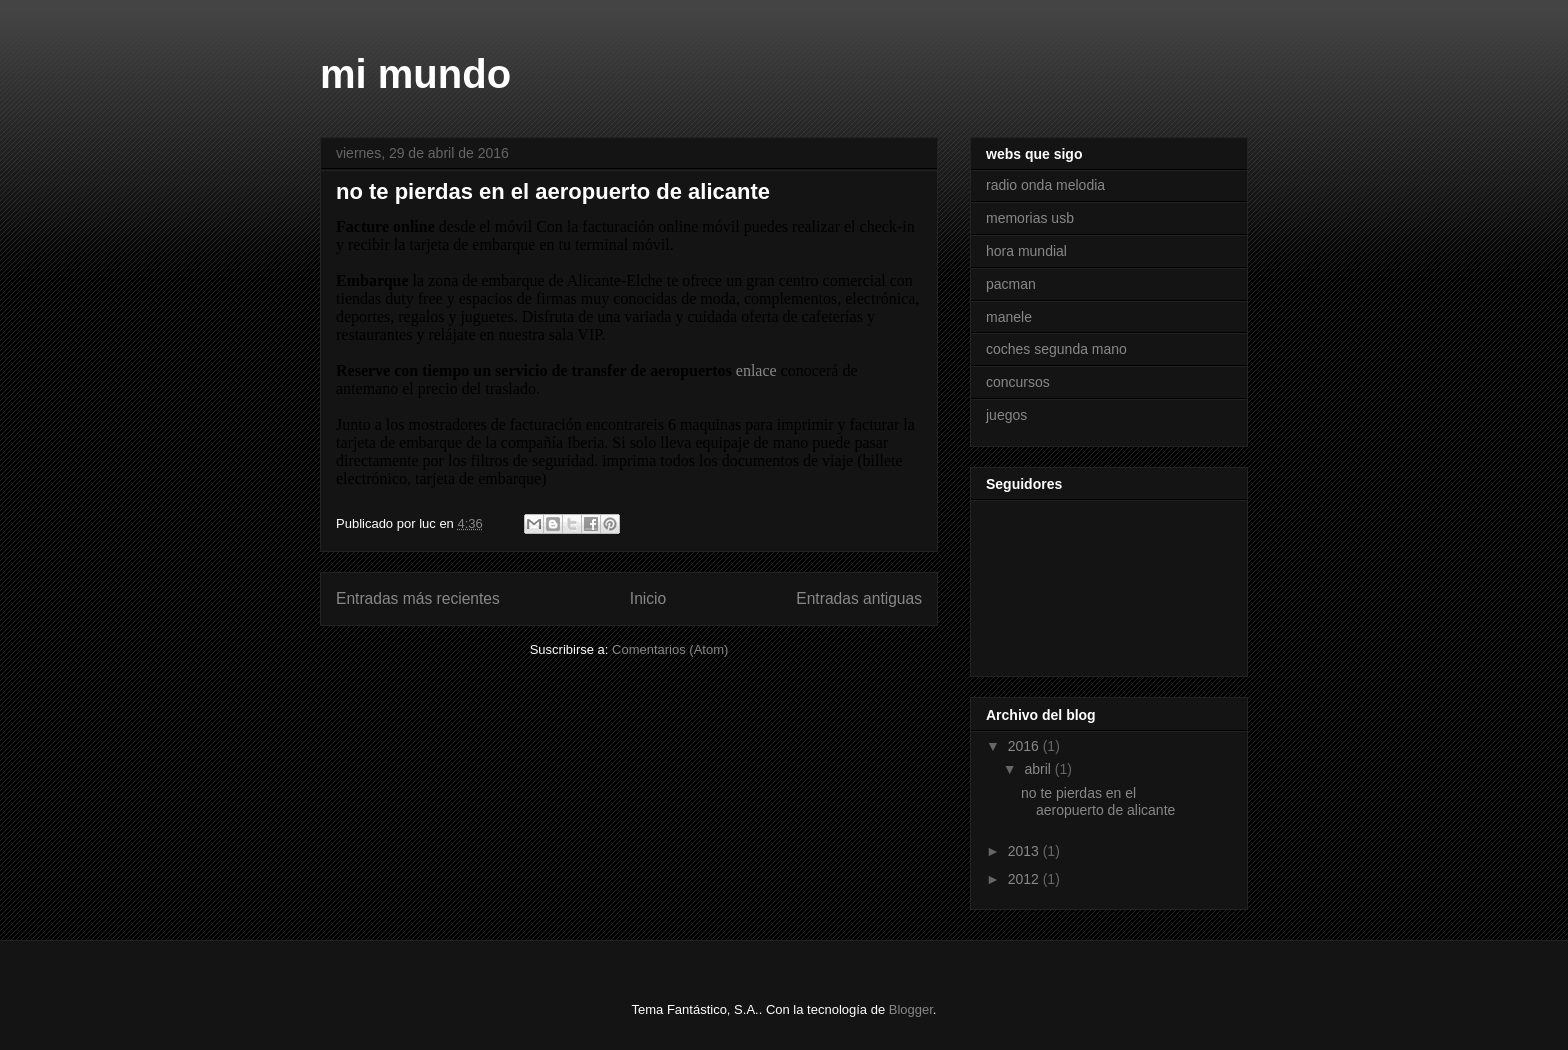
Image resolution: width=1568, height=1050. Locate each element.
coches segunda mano (1056, 349)
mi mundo (415, 74)
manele (1009, 317)
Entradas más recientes (418, 598)
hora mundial (1026, 251)
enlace (756, 370)
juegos (1006, 415)
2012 (1025, 879)
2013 (1025, 851)
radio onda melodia (1045, 185)
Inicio (648, 598)
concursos (1018, 382)
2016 (1025, 746)
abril (1039, 769)
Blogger (911, 1009)
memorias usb (1030, 218)
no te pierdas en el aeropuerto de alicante (553, 191)
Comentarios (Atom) (670, 649)
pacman (1011, 284)
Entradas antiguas (859, 598)
